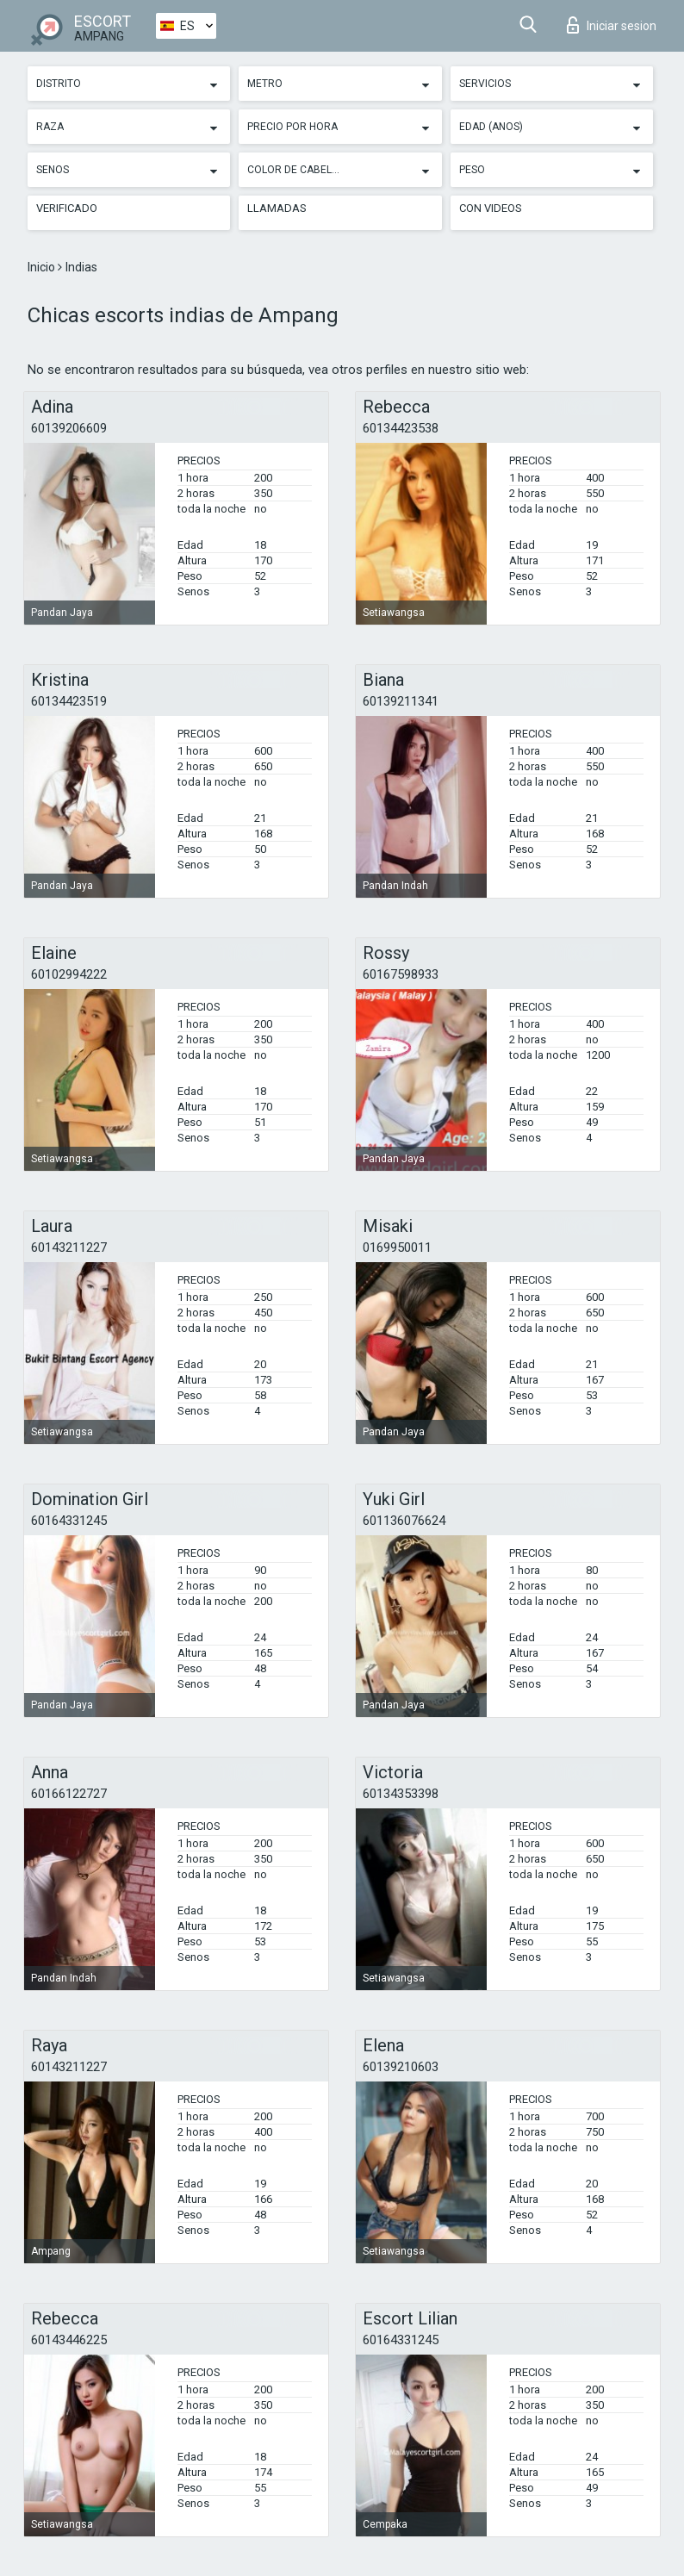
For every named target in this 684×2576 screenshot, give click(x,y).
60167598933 (400, 974)
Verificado (66, 208)
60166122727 (69, 1793)
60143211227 (69, 1247)
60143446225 (69, 2340)
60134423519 (69, 701)
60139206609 (69, 428)
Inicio (43, 267)
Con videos (490, 208)
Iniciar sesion (611, 25)
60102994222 (69, 974)
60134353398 (400, 1793)
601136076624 (404, 1520)
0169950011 (397, 1247)
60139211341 (400, 701)
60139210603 (400, 2067)
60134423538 (400, 428)
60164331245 (69, 1520)
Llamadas (277, 208)
